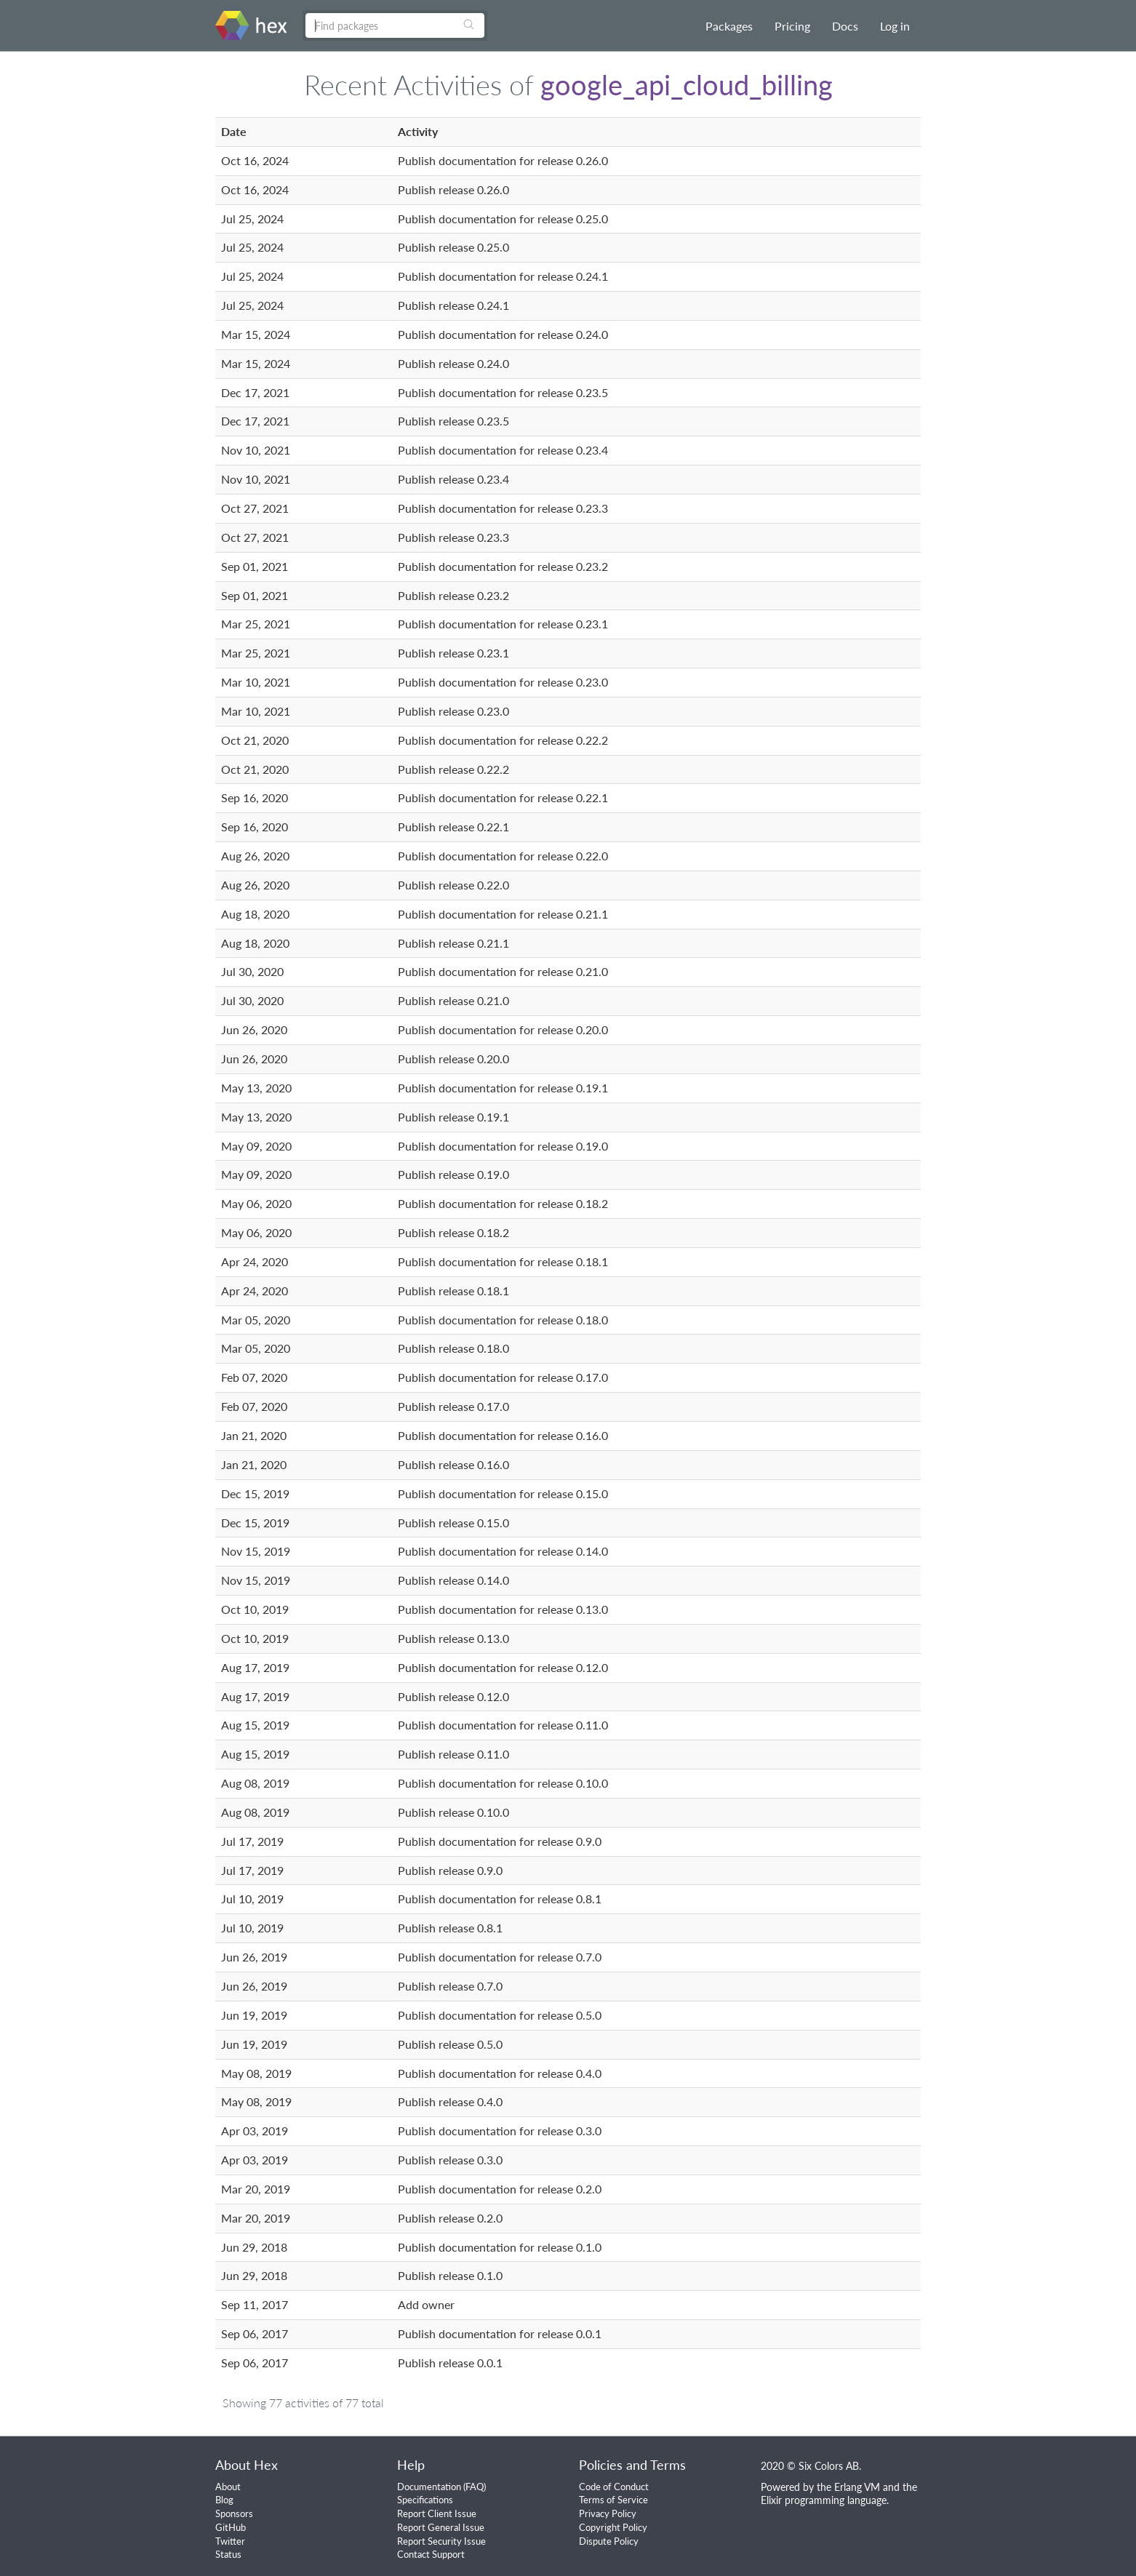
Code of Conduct (614, 2486)
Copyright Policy (613, 2527)
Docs (845, 26)
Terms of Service (613, 2499)
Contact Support (431, 2554)
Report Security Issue (441, 2541)
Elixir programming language (824, 2500)
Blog (224, 2499)
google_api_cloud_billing (686, 84)
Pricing (792, 26)
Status (228, 2554)
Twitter (230, 2541)
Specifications (425, 2499)
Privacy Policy (607, 2513)
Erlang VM (857, 2487)
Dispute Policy (609, 2541)
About (228, 2486)
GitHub (230, 2527)
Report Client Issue (436, 2513)
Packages (729, 26)
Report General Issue (440, 2527)
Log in (895, 26)
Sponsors (234, 2513)
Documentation (429, 2486)
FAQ (474, 2486)
